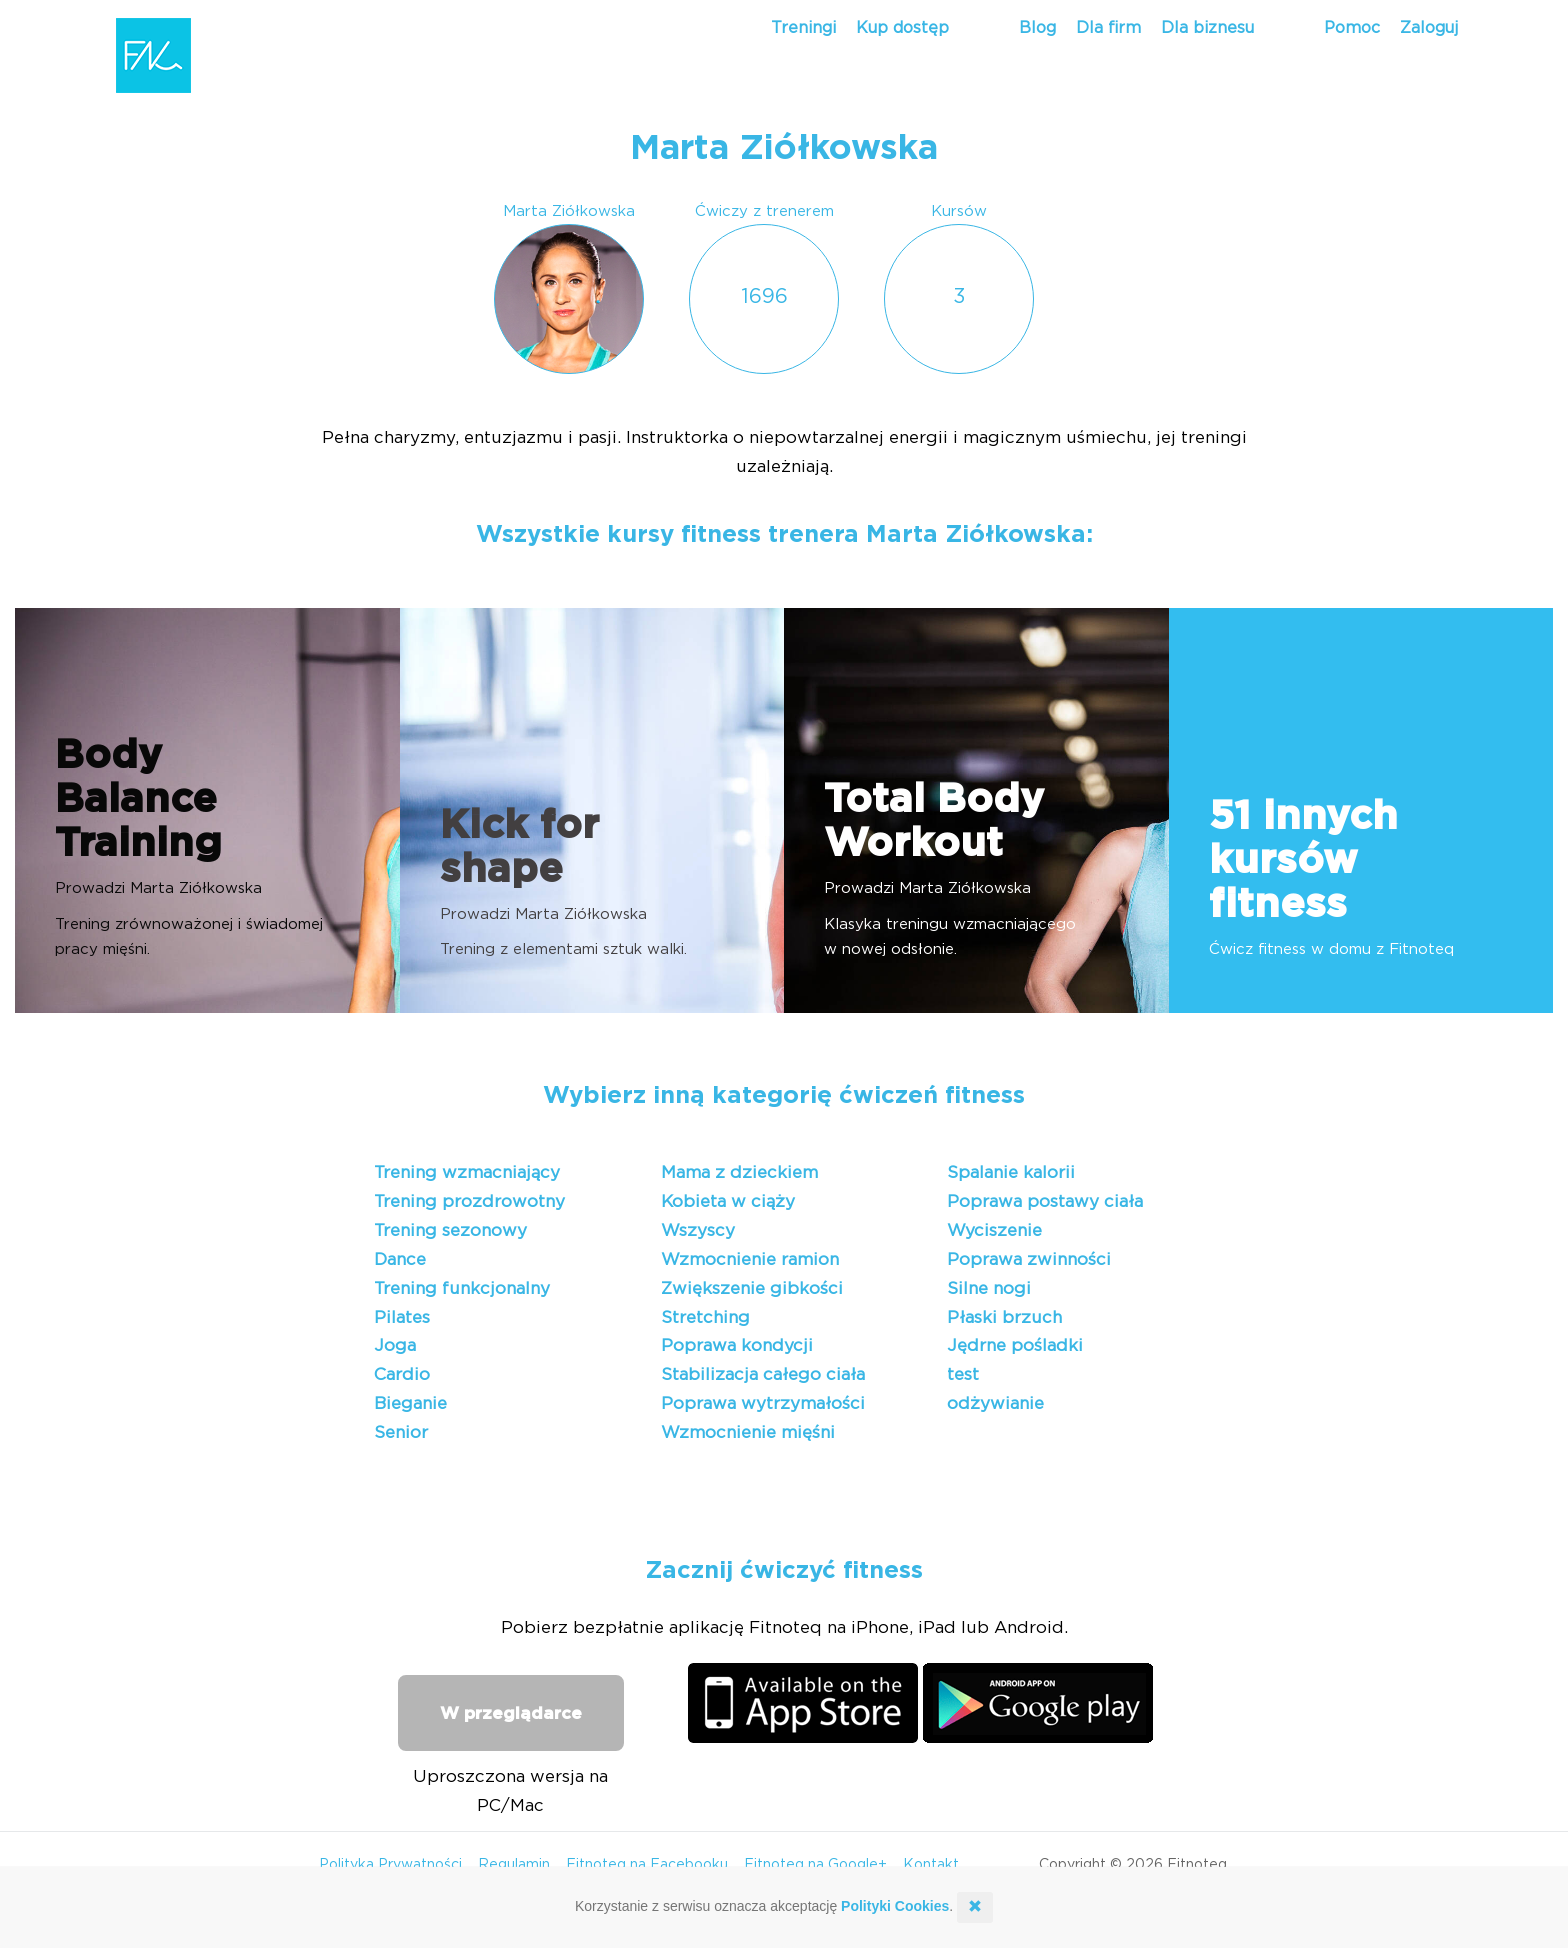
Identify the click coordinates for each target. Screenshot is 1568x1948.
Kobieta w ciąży (728, 1201)
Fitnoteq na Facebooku (647, 1865)
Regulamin (514, 1865)
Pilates (402, 1317)
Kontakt (931, 1865)
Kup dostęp (902, 28)
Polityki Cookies (895, 1906)
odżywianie (995, 1403)
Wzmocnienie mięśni (748, 1432)
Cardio (402, 1374)
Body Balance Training (138, 800)
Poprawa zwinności (1029, 1259)
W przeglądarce (511, 1713)
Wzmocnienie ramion (750, 1259)
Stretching (705, 1317)
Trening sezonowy (450, 1230)
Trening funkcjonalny (462, 1288)
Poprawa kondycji (737, 1345)
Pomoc (1352, 28)
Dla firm (1108, 28)
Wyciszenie (994, 1230)
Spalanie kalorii (1011, 1172)
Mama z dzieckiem (739, 1172)
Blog (1037, 28)
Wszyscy (698, 1230)
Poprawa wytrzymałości (763, 1403)
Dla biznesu (1207, 28)
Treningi (803, 28)
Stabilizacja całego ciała (763, 1374)
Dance (400, 1259)
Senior (401, 1432)
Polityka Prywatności (390, 1865)
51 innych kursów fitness (1303, 861)
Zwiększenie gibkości (752, 1288)
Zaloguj (1429, 28)
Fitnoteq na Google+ (815, 1865)
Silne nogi (989, 1288)
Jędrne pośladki (1015, 1345)
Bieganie (410, 1403)
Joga (395, 1345)
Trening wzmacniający (467, 1172)
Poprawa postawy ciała (1045, 1201)
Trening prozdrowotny (469, 1201)
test (963, 1374)
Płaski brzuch (1004, 1317)
